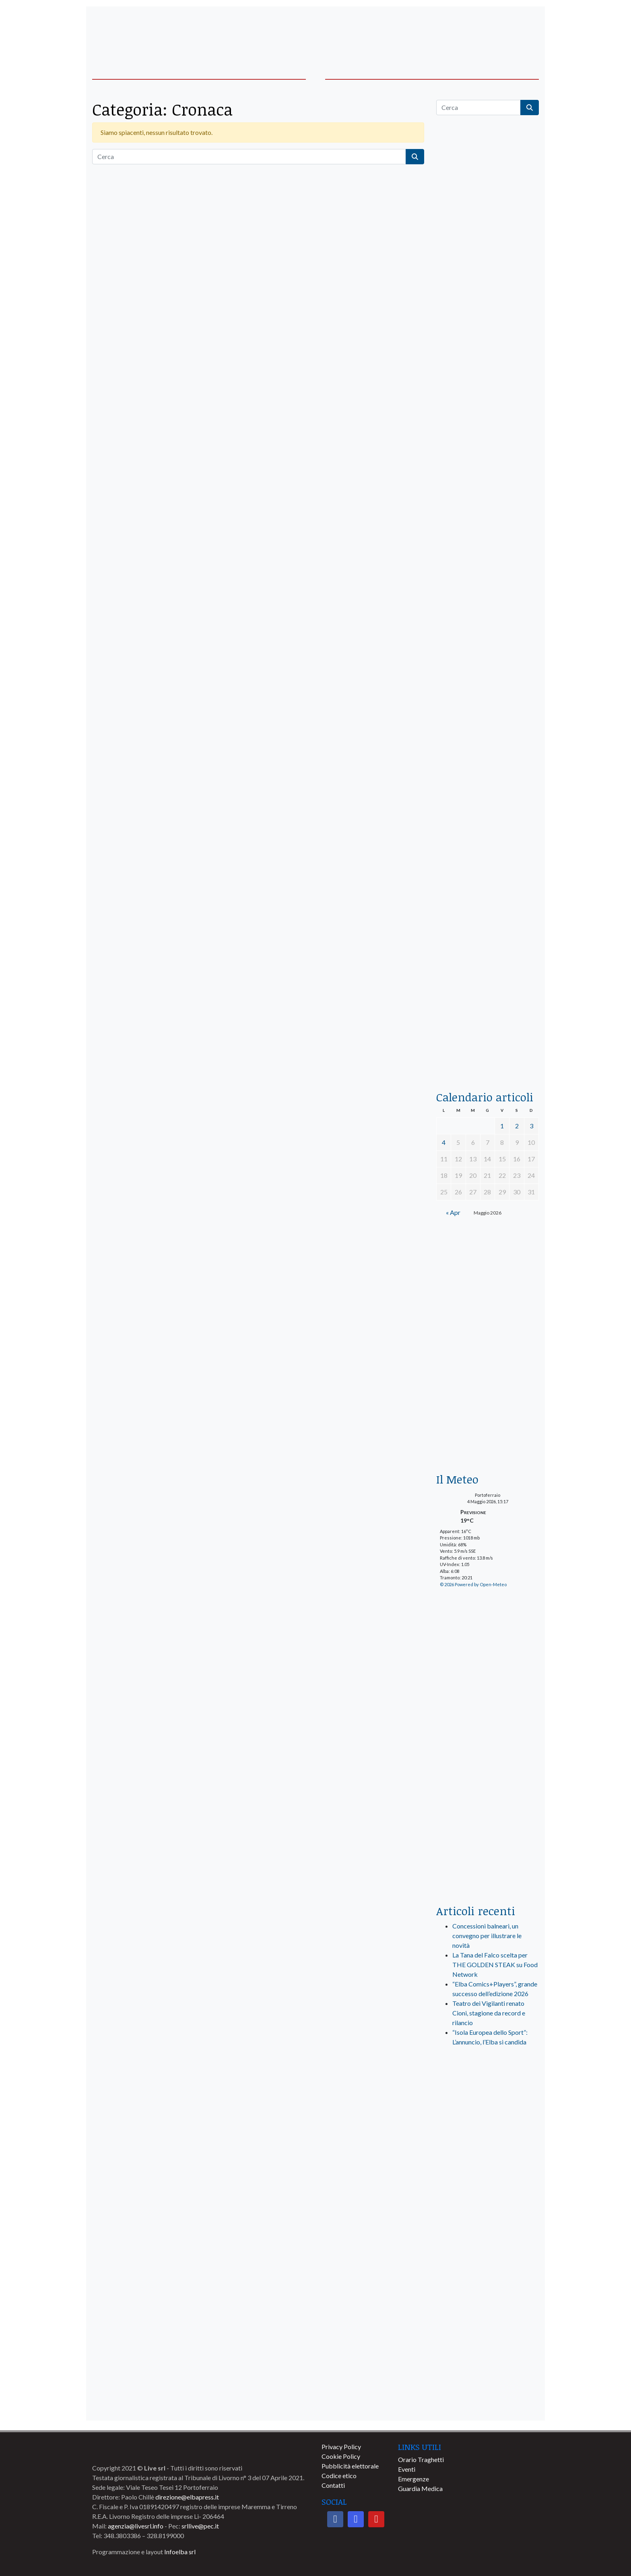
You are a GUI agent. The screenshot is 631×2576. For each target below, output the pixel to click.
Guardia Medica (420, 2488)
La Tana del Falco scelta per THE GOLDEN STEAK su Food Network (495, 1964)
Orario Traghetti (421, 2459)
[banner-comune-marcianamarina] (487, 2189)
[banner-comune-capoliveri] (487, 2366)
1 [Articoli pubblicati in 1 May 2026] (502, 1126)
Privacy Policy (341, 2446)
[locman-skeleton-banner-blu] (487, 948)
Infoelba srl (180, 2551)
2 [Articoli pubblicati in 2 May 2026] (517, 1126)
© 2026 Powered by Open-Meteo (473, 1584)
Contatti (333, 2485)
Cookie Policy (341, 2456)
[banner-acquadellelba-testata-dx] (487, 33)
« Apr (453, 1212)
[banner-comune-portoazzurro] (487, 2260)
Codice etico (339, 2475)
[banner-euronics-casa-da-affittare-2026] (487, 1304)
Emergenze (413, 2479)
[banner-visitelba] (487, 2154)
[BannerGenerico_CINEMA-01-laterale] (487, 578)
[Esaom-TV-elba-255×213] (487, 1427)
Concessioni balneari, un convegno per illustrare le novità (487, 1935)
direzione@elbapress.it (187, 2497)
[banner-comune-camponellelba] (487, 2331)
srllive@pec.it (200, 2526)
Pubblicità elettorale (350, 2466)
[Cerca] (249, 156)
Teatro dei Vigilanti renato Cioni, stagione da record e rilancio (488, 2012)
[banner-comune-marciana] (487, 2295)
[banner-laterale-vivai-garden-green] (487, 1735)
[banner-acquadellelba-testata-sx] (143, 33)
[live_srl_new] (487, 2094)
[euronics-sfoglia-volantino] (487, 483)
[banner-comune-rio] (487, 2402)
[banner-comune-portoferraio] (487, 2224)
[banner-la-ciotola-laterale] (487, 763)
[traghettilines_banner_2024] (487, 312)
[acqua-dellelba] (487, 1045)
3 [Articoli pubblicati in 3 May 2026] (531, 1126)
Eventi (406, 2469)
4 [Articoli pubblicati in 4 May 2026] (443, 1142)
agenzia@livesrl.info (135, 2526)
